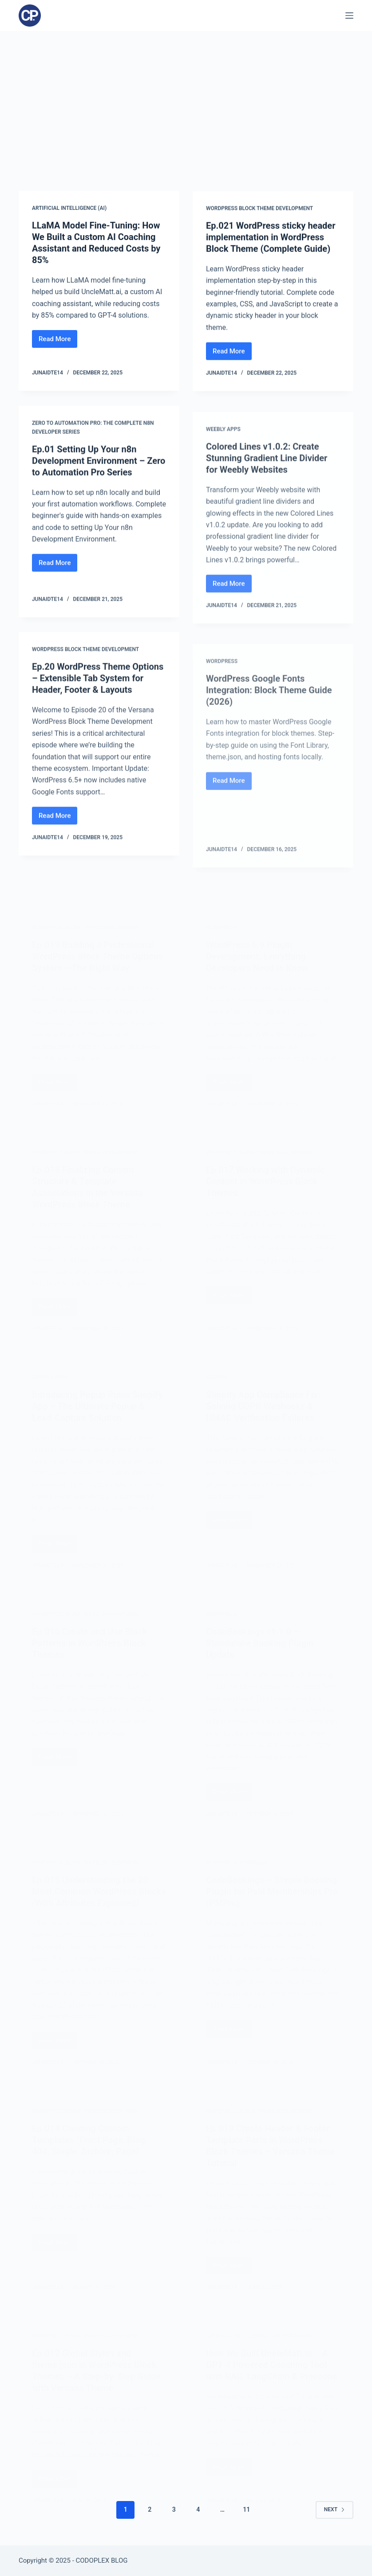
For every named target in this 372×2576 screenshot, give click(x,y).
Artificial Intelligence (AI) (69, 208)
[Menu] (349, 16)
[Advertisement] (186, 97)
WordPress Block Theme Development (259, 209)
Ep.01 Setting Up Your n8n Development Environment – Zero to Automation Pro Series (98, 465)
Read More (58, 341)
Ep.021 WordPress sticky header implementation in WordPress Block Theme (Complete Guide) (271, 238)
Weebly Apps (223, 454)
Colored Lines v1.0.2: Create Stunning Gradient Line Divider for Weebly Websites (266, 482)
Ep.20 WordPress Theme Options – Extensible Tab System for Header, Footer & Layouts (97, 687)
